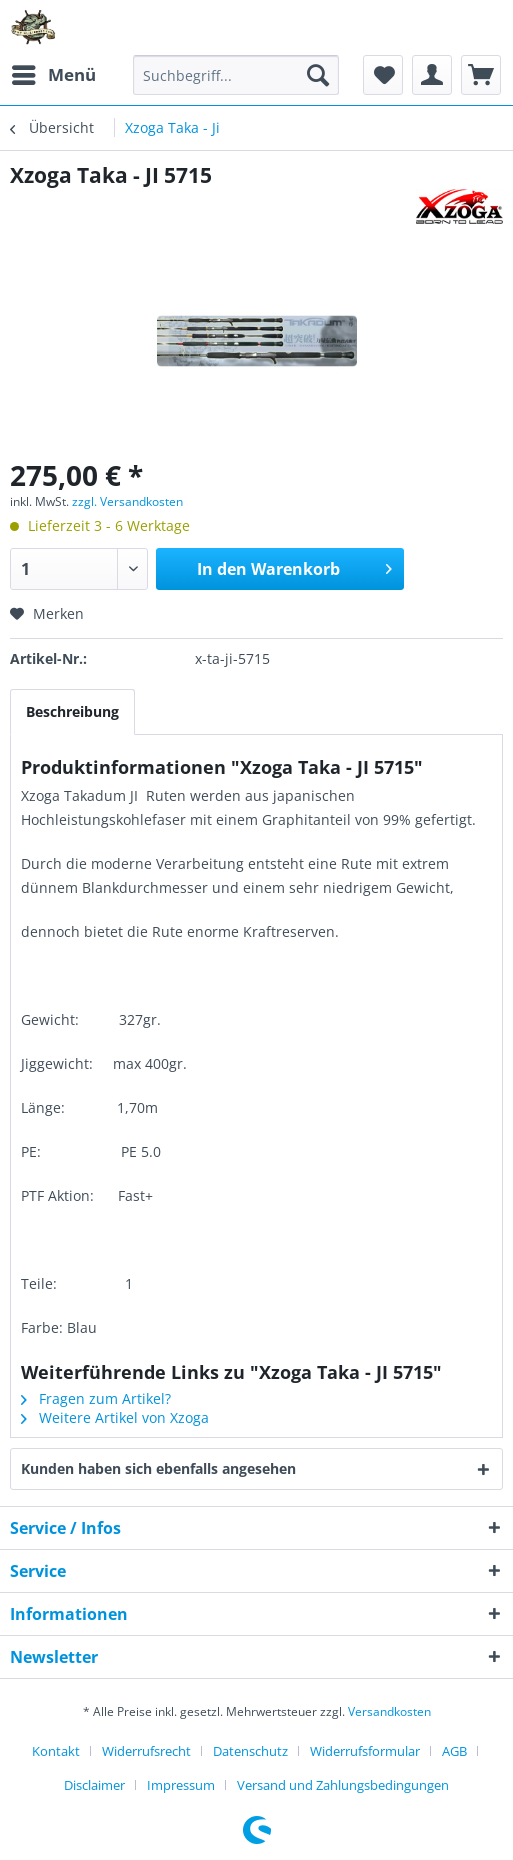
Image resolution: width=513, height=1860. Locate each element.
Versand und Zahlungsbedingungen (343, 1785)
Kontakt (56, 1751)
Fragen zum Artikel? (96, 1398)
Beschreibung (72, 711)
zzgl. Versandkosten (127, 501)
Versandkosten (389, 1711)
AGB (454, 1751)
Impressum (181, 1785)
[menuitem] (53, 75)
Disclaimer (94, 1785)
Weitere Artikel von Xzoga (115, 1417)
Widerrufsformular (365, 1751)
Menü (54, 72)
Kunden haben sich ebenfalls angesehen (158, 1468)
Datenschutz (250, 1751)
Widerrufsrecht (146, 1751)
